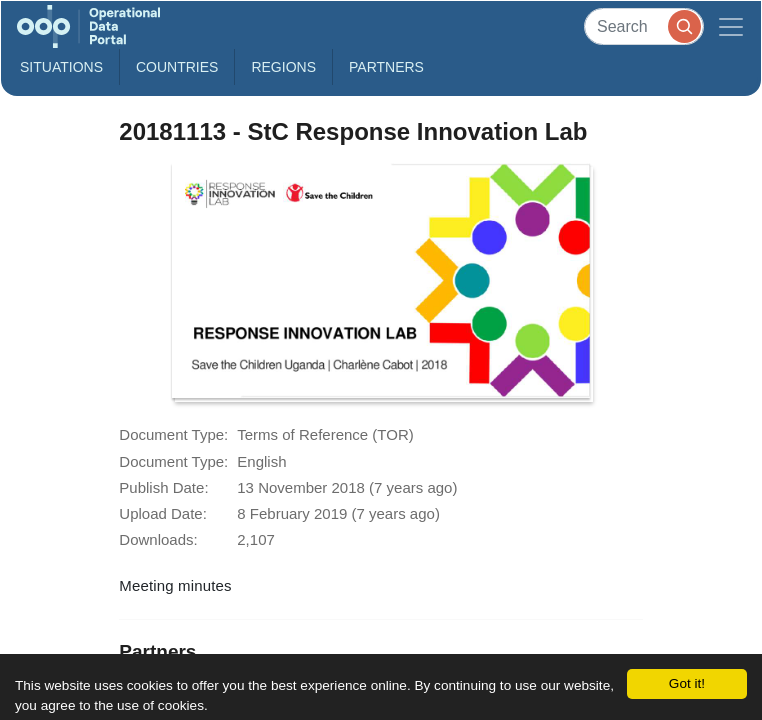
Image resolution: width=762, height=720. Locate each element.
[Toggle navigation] (731, 26)
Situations (61, 67)
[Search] (644, 26)
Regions (283, 67)
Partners (386, 67)
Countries (177, 67)
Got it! (687, 683)
